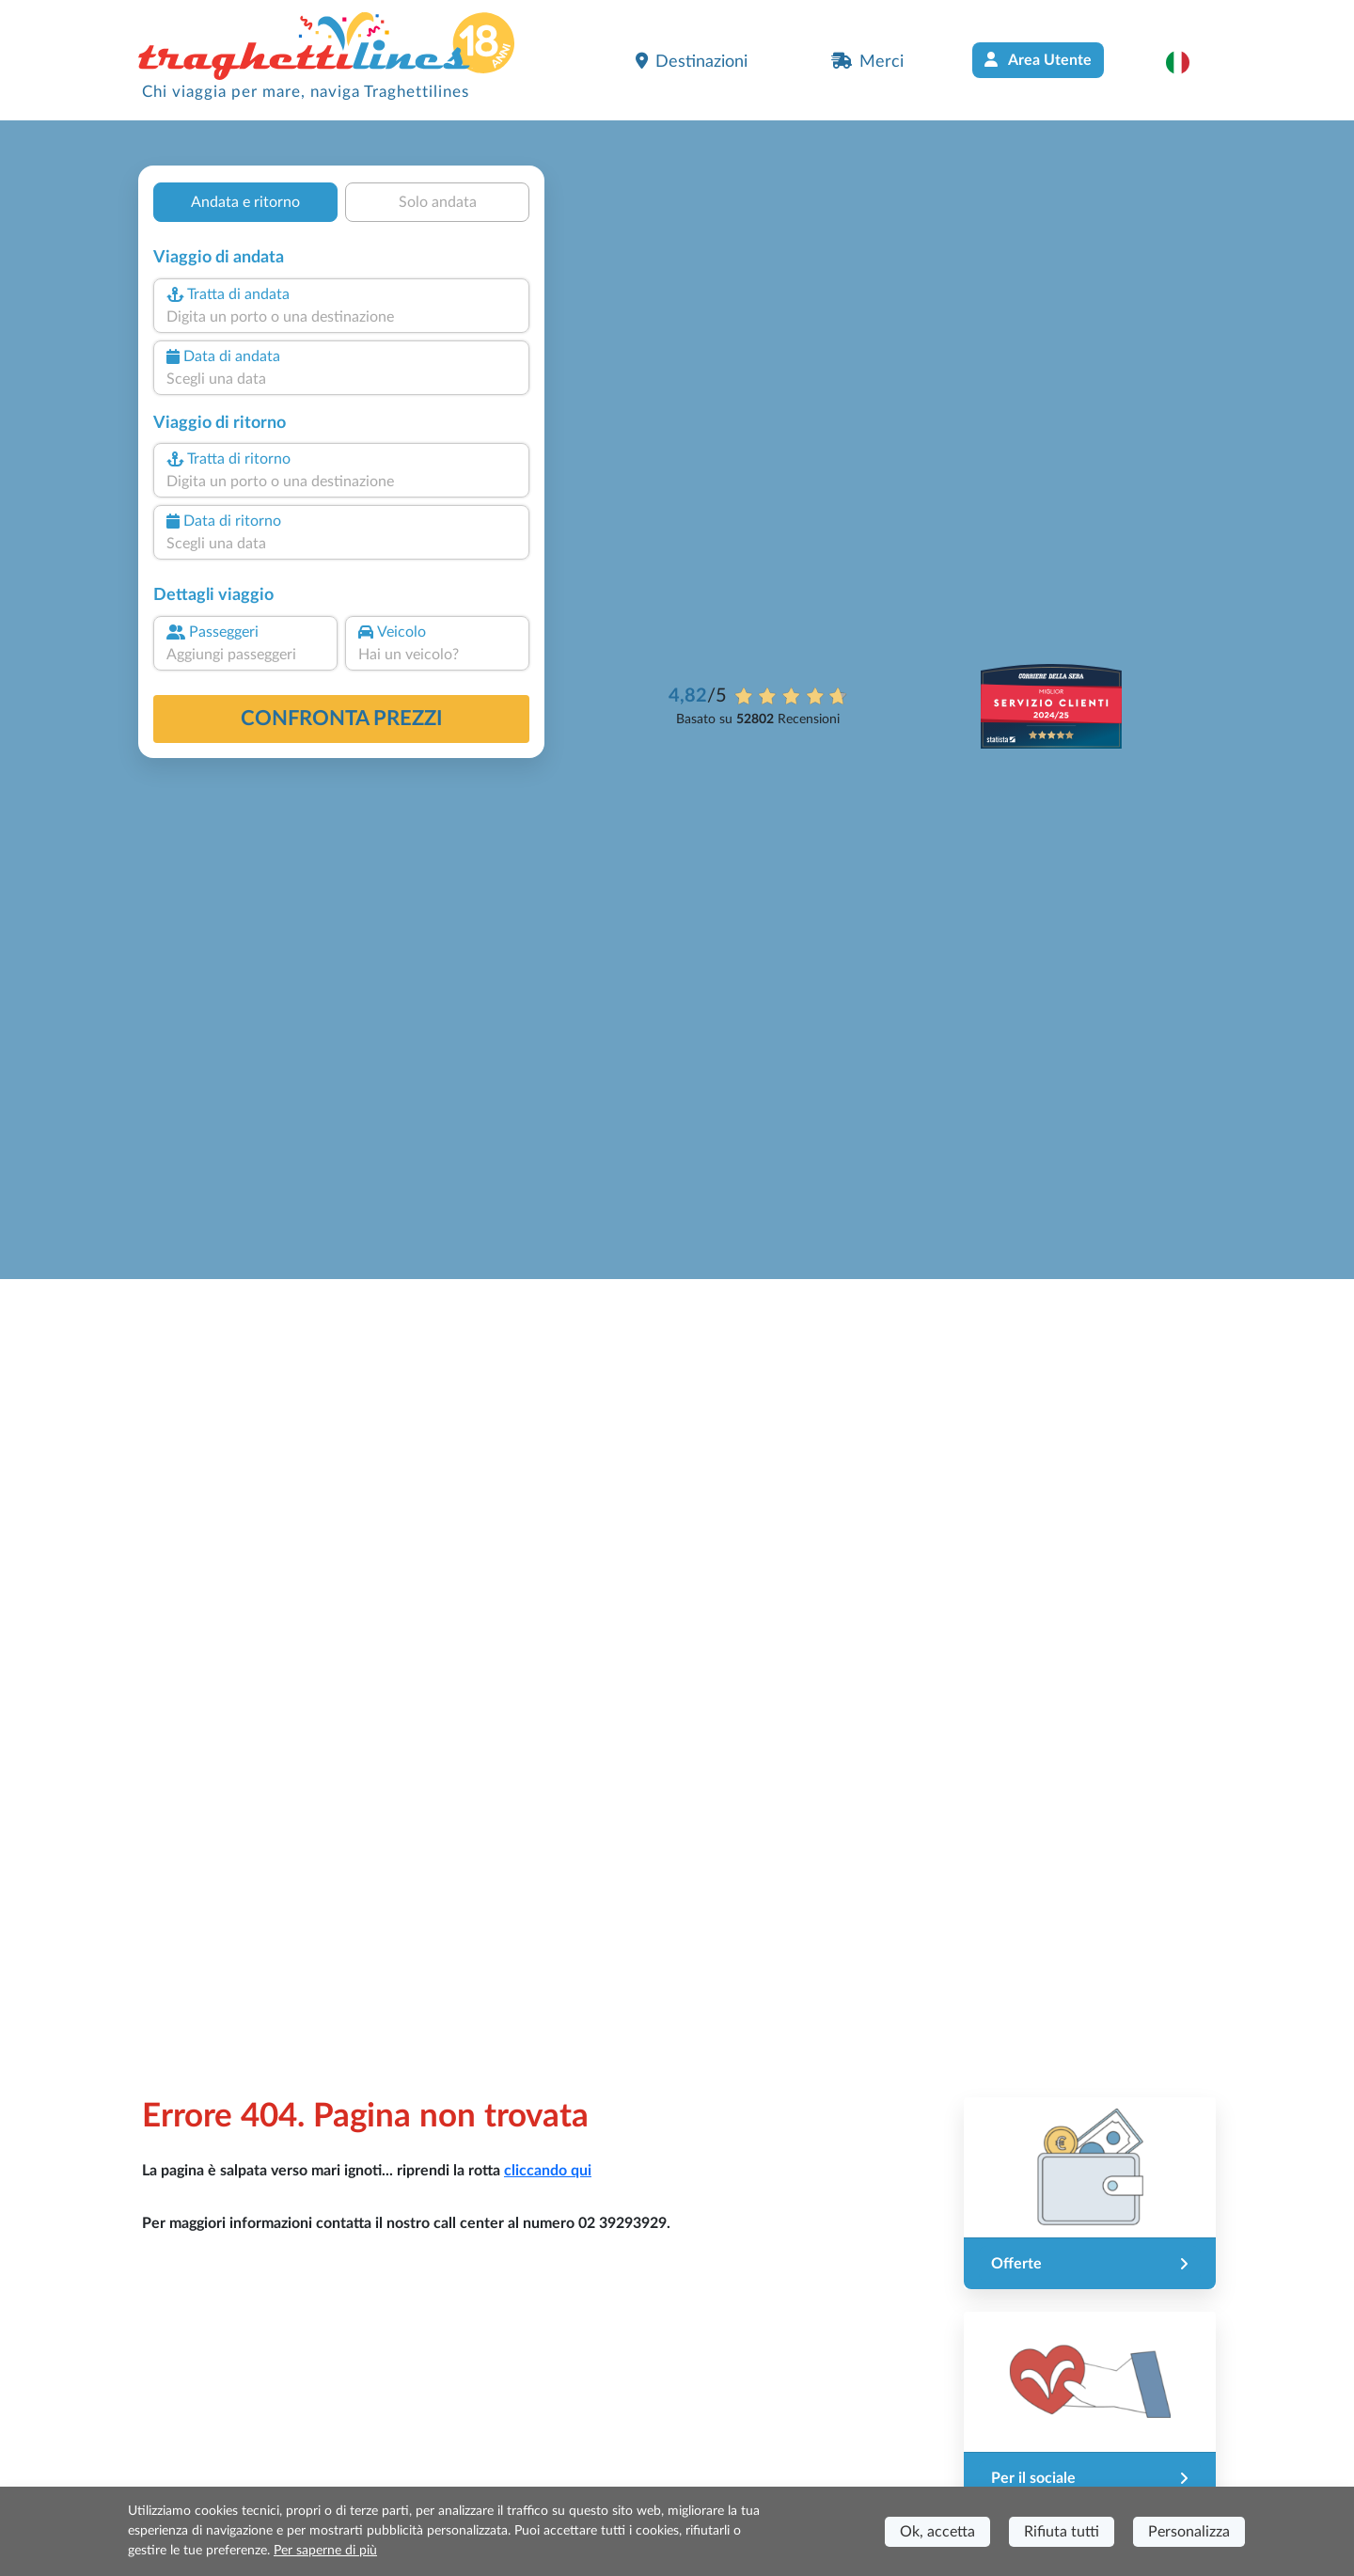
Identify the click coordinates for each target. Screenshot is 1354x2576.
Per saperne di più (325, 2550)
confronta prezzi (342, 718)
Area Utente (1038, 60)
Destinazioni (692, 61)
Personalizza (1189, 2531)
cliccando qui (547, 2170)
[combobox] (341, 317)
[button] (1187, 62)
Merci (867, 61)
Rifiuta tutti (1061, 2531)
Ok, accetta (937, 2531)
